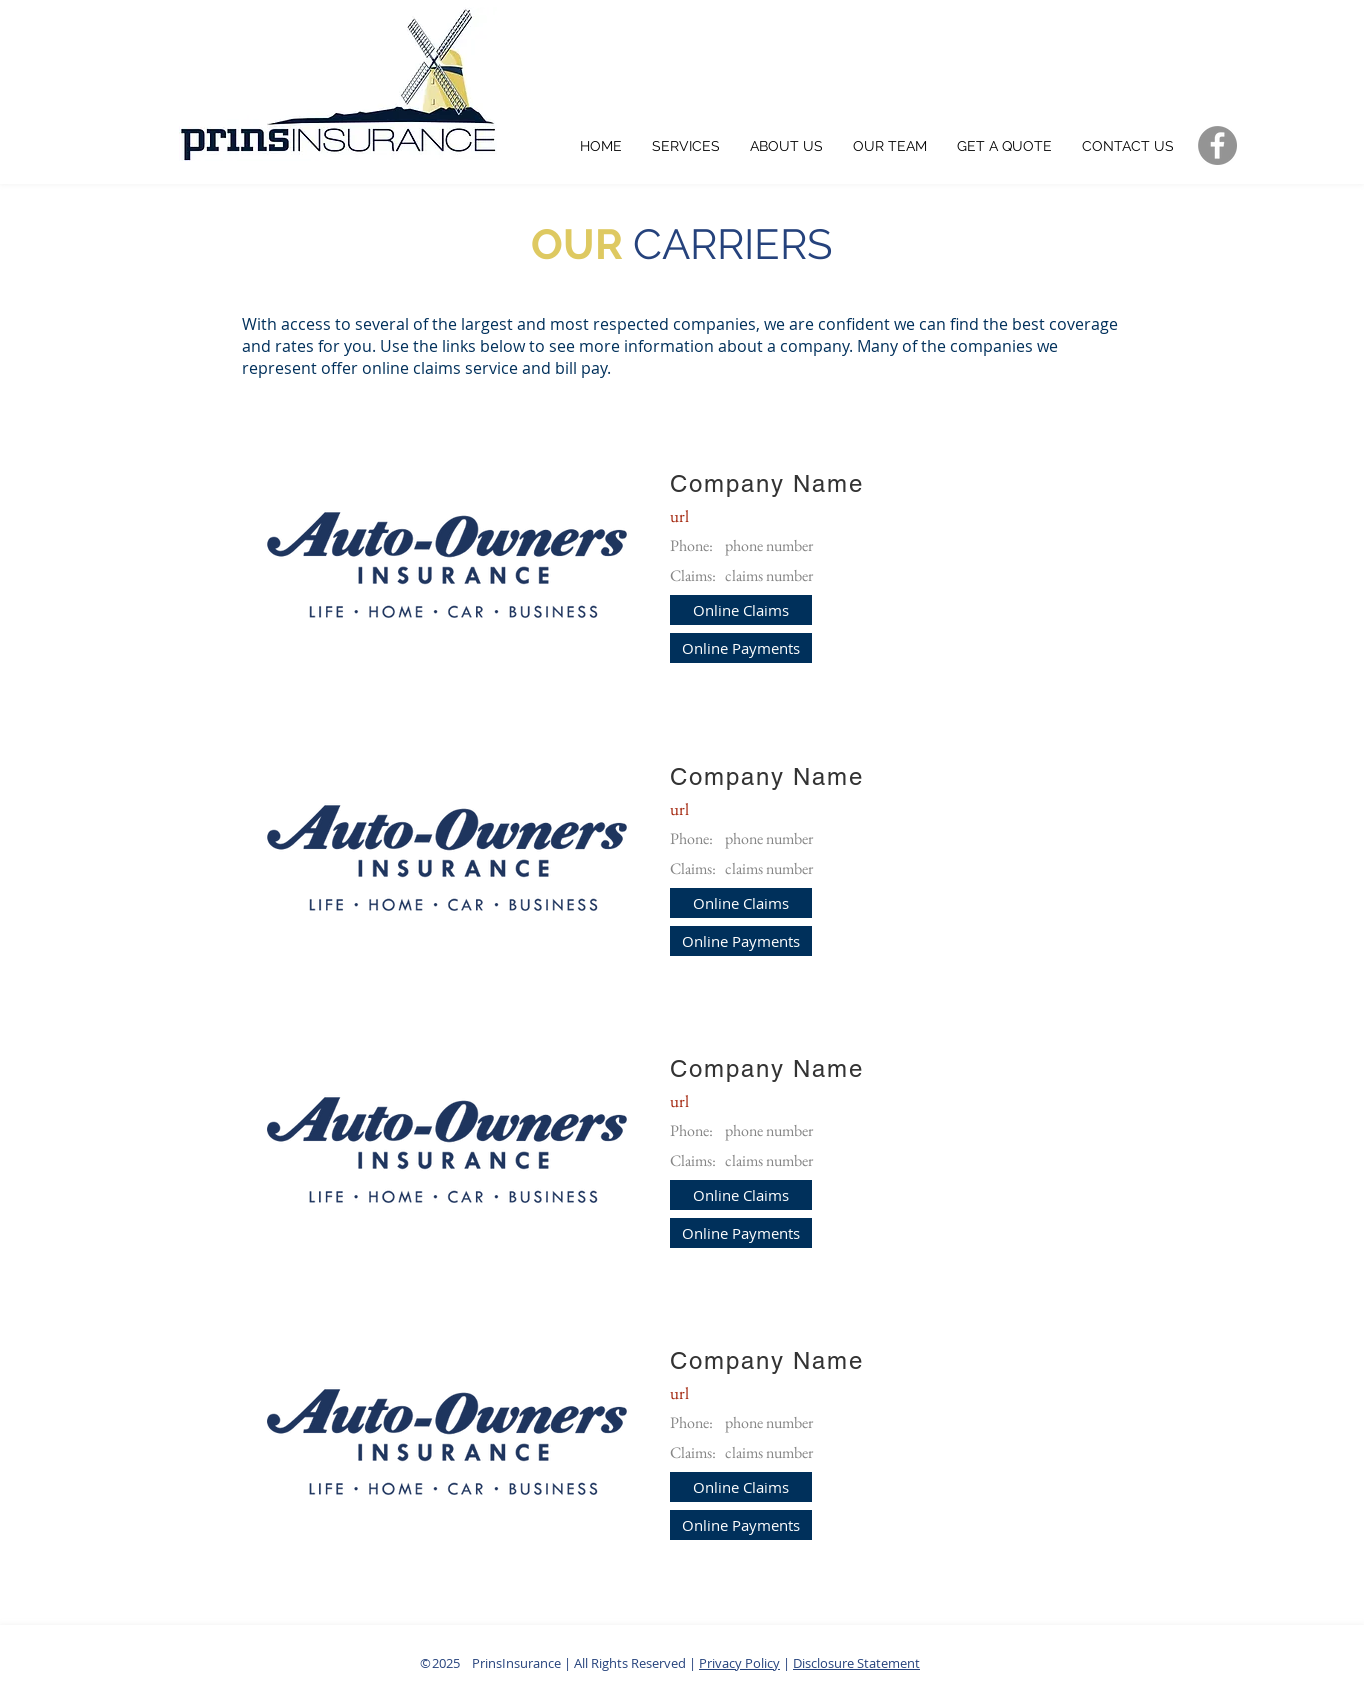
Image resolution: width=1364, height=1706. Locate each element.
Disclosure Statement (856, 1663)
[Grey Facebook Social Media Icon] (1217, 145)
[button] (741, 610)
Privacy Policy (739, 1663)
